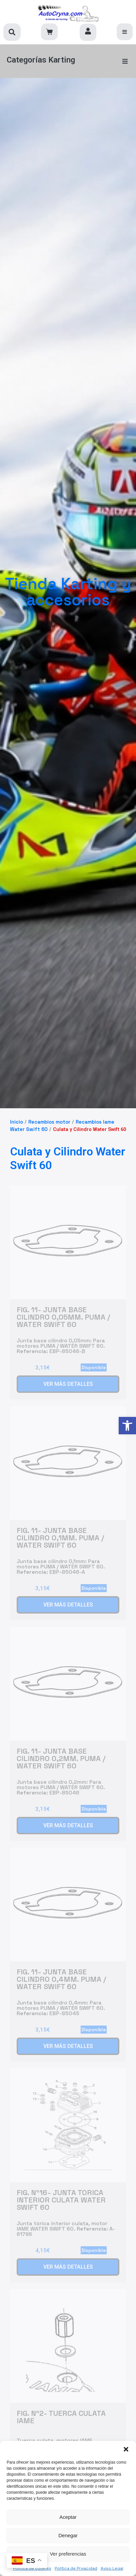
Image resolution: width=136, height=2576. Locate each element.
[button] (126, 2449)
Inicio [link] (16, 1122)
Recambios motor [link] (49, 1122)
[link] (127, 1425)
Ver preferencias (68, 2554)
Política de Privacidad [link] (76, 2568)
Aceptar (68, 2517)
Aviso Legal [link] (112, 2568)
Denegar (68, 2535)
